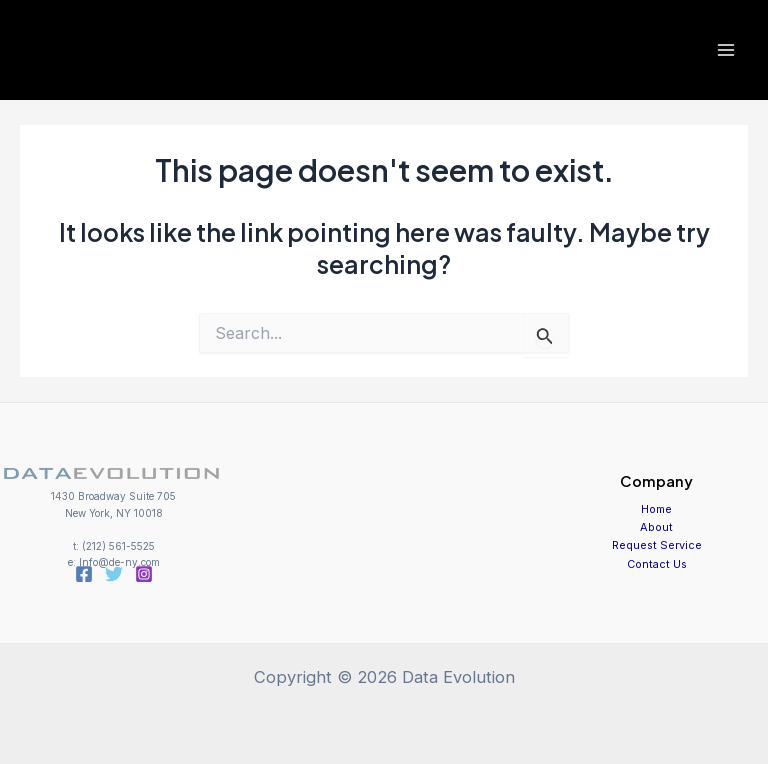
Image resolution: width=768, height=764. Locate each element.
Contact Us (657, 564)
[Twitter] (114, 574)
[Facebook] (84, 574)
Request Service (657, 545)
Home (656, 509)
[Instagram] (144, 574)
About (656, 527)
